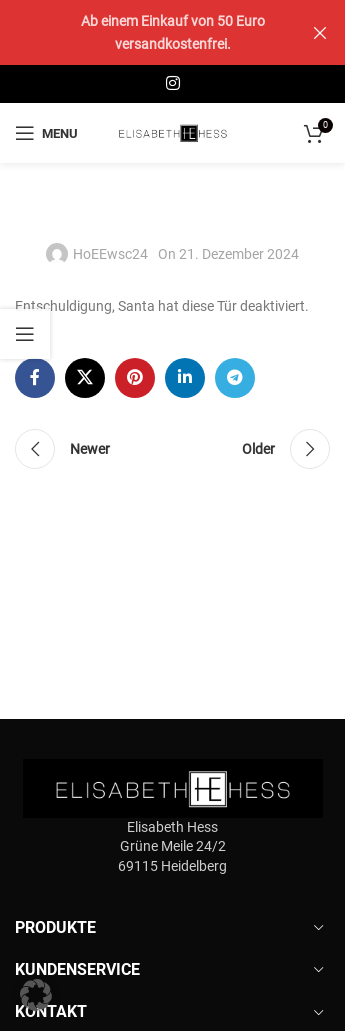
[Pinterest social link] (135, 378)
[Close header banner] (320, 32)
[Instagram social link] (172, 83)
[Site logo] (173, 132)
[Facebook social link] (35, 378)
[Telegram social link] (235, 378)
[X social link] (85, 378)
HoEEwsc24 (110, 254)
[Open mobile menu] (46, 133)
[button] (36, 995)
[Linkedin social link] (185, 378)
